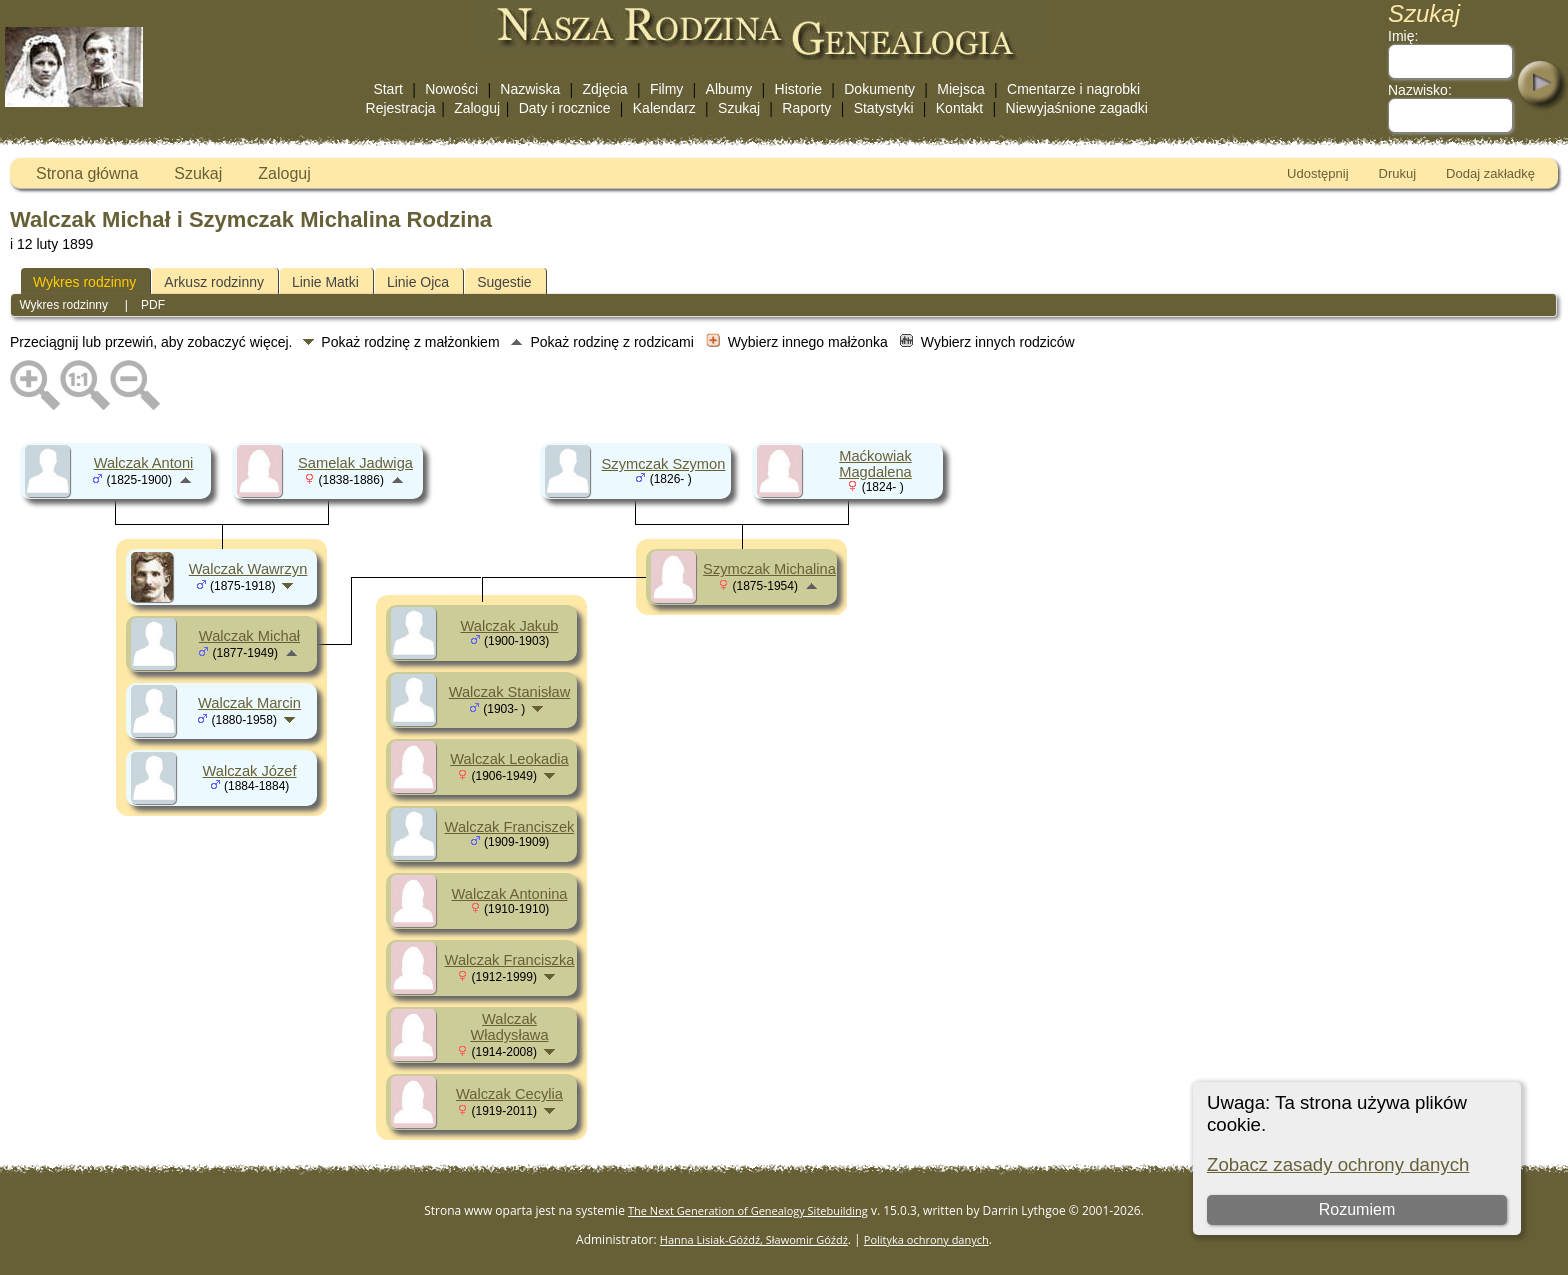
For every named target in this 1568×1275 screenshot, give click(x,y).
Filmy (666, 89)
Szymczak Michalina (769, 569)
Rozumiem (1357, 1209)
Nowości (451, 89)
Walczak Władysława (509, 1027)
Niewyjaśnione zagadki (1077, 108)
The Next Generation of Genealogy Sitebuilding (748, 1210)
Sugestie (504, 282)
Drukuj (1398, 173)
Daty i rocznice (565, 108)
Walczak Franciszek (510, 827)
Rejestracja (401, 108)
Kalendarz (664, 108)
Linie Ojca (418, 282)
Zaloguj (477, 108)
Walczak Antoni (144, 463)
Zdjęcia (605, 89)
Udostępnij (1317, 173)
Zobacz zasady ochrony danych (1338, 1164)
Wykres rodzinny (84, 282)
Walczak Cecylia (509, 1094)
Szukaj (739, 108)
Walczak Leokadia (509, 759)
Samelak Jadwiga (355, 463)
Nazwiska (530, 89)
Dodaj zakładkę (1490, 173)
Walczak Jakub (509, 626)
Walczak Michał (249, 636)
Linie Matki (325, 282)
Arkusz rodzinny (214, 282)
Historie (798, 89)
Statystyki (884, 108)
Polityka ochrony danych (926, 1239)
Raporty (806, 108)
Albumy (729, 89)
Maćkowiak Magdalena (875, 464)
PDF (153, 305)
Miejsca (960, 89)
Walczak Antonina (510, 894)
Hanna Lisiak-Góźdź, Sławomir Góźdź (754, 1239)
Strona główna (87, 173)
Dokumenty (879, 89)
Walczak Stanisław (510, 692)
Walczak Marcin (249, 703)
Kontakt (959, 108)
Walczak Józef (250, 771)
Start (388, 89)
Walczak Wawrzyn (248, 569)
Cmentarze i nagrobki (1073, 89)
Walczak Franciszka (510, 960)
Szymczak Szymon (664, 464)
